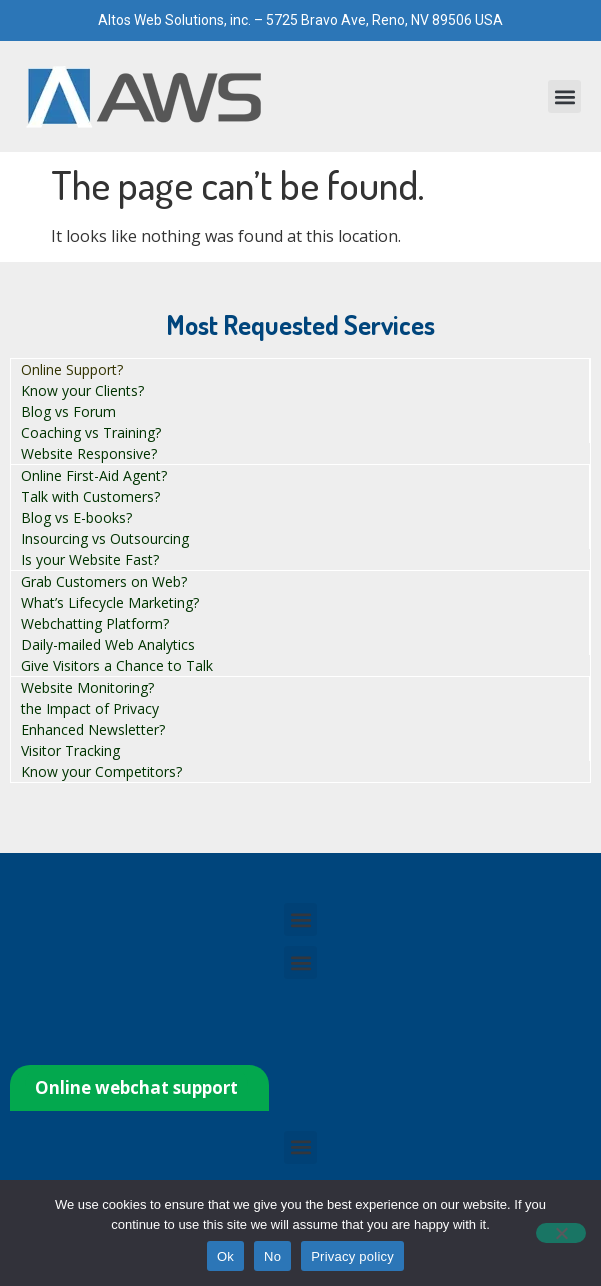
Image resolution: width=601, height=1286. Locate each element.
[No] (561, 1233)
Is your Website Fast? (90, 559)
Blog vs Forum (68, 411)
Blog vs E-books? (76, 517)
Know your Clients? (82, 390)
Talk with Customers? (90, 496)
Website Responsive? (89, 453)
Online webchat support (136, 1087)
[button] (564, 96)
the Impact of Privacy (90, 708)
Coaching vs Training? (91, 432)
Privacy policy (352, 1256)
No (272, 1256)
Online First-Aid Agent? (94, 475)
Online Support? (72, 369)
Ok (225, 1256)
